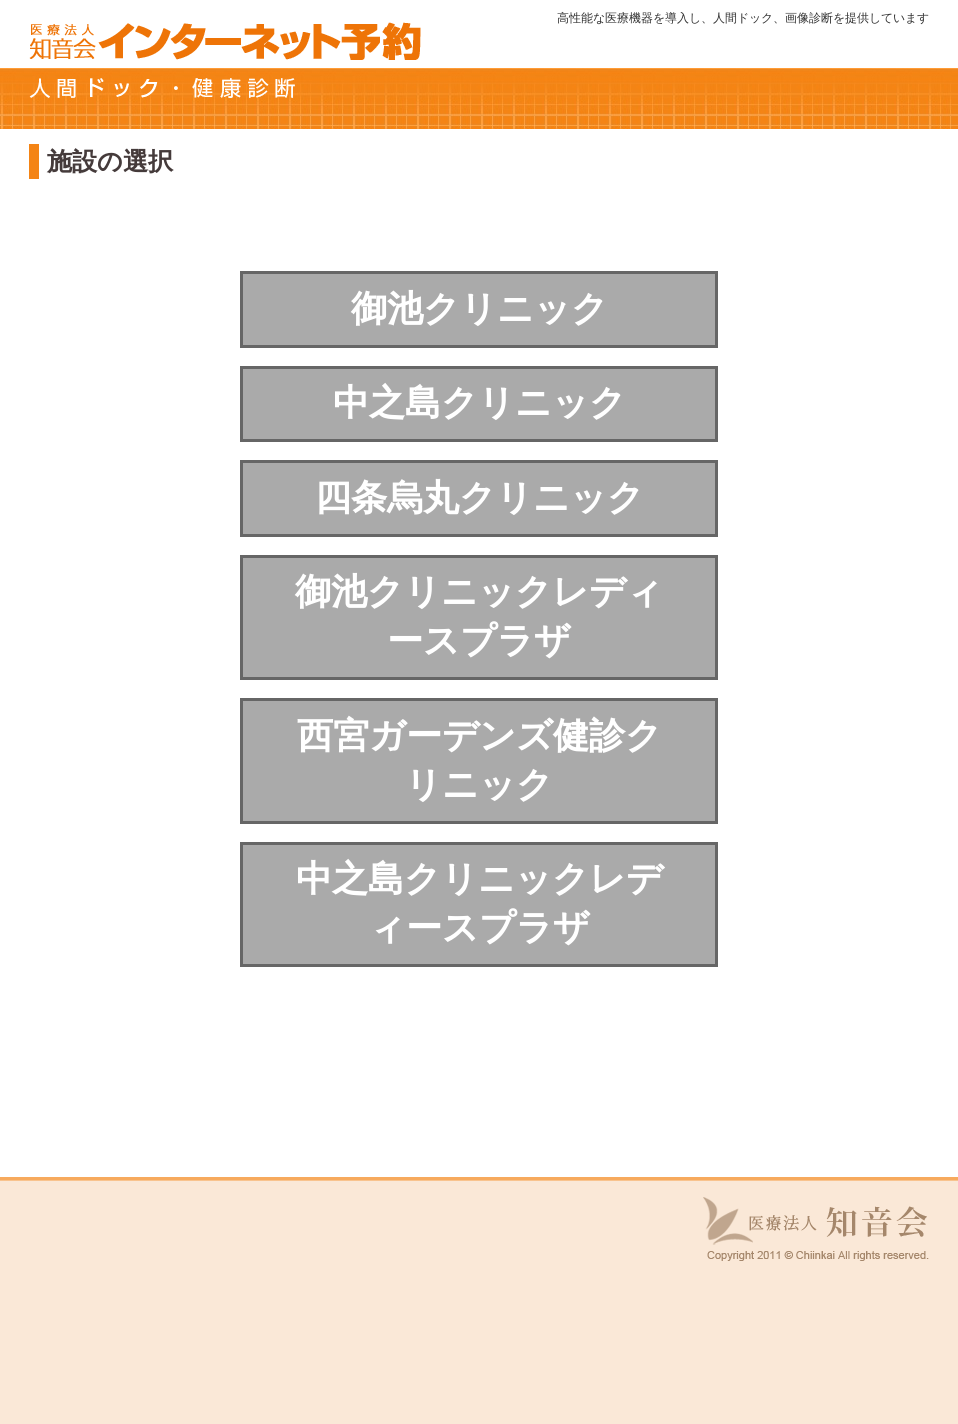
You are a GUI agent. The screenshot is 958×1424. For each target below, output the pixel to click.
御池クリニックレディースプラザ (479, 616)
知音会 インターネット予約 (225, 40)
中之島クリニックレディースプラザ (479, 903)
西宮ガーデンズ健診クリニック (479, 760)
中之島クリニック (479, 402)
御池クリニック (479, 308)
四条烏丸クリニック (479, 497)
